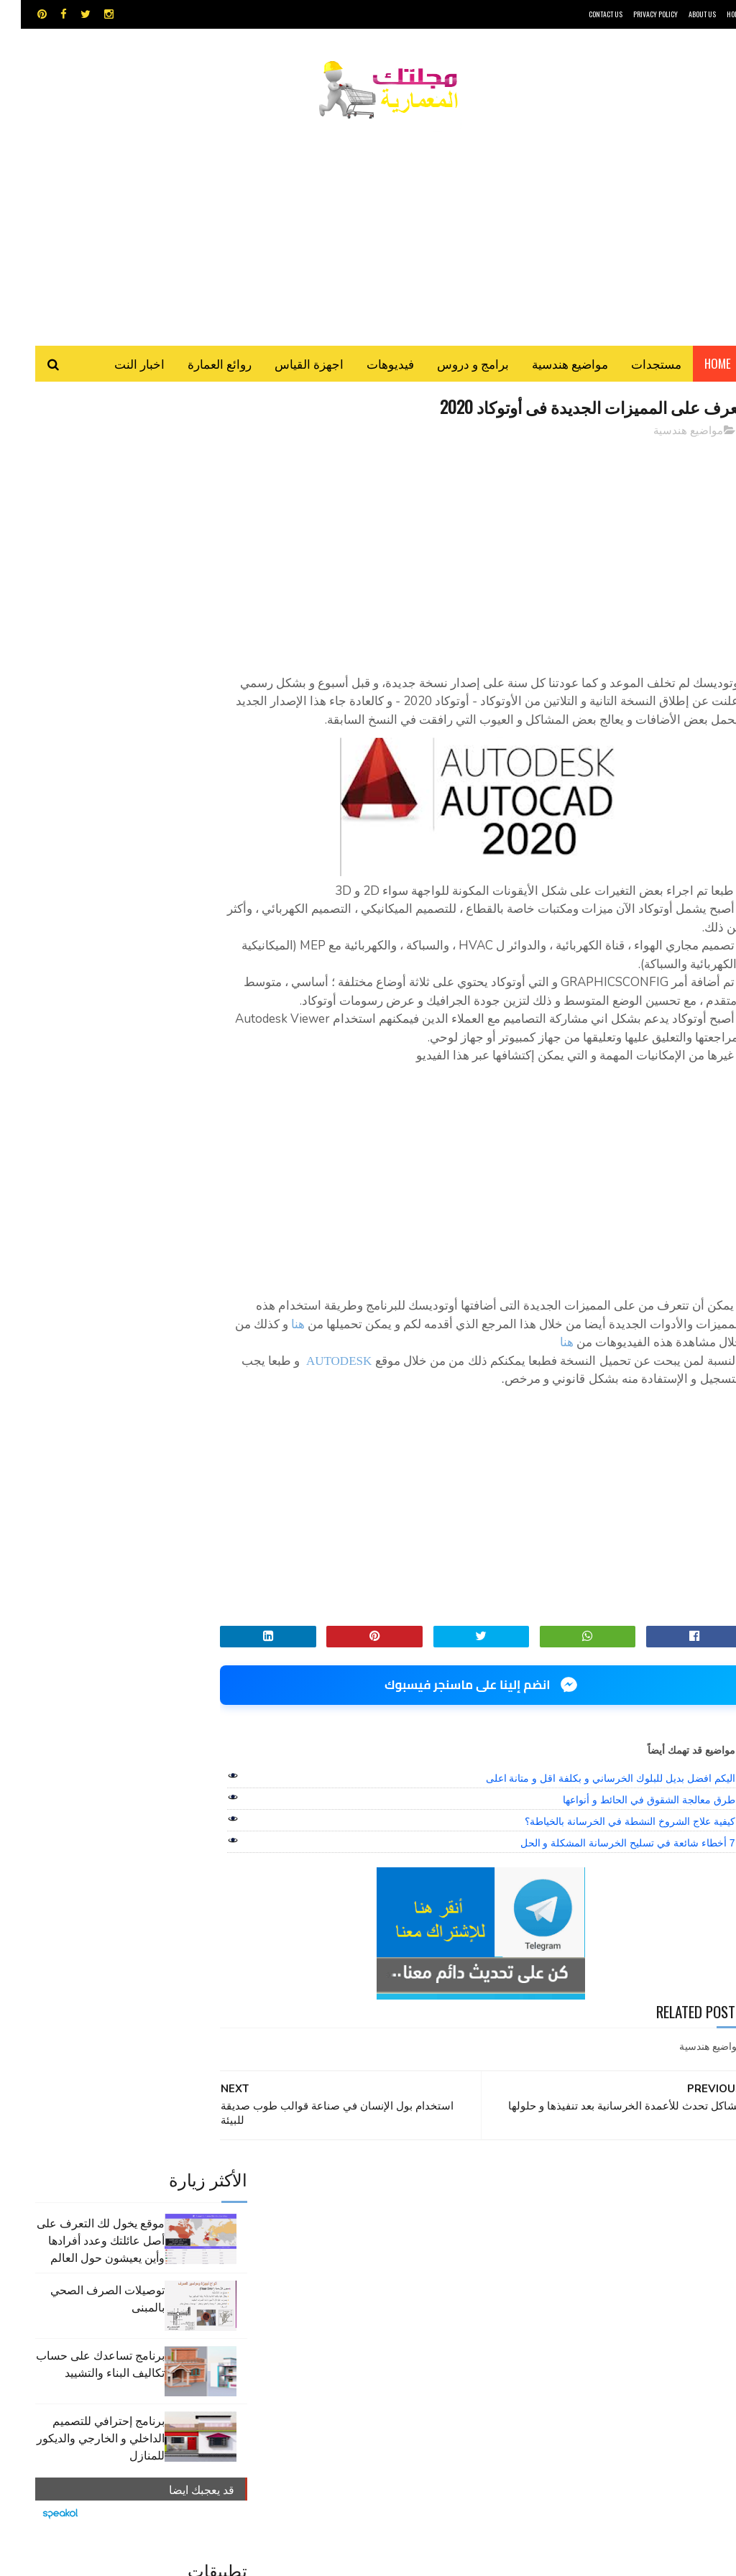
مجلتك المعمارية (640, 2557)
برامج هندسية (350, 2253)
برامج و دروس (452, 366)
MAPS (426, 2227)
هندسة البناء (321, 2303)
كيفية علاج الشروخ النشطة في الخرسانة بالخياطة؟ (609, 1861)
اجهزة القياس (288, 366)
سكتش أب (398, 2278)
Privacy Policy (634, 14)
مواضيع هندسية (549, 366)
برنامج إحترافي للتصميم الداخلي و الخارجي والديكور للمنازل (80, 681)
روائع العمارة (199, 366)
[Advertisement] (368, 226)
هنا (696, 1383)
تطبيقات (297, 2253)
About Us (681, 14)
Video (384, 2227)
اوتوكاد (401, 2253)
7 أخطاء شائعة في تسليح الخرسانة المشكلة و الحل (607, 1883)
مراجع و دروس (450, 2303)
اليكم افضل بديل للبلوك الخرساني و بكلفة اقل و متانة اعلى (589, 1818)
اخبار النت (118, 366)
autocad (333, 2227)
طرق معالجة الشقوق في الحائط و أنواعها (628, 1840)
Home (697, 366)
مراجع (295, 2278)
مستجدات (635, 366)
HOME (714, 14)
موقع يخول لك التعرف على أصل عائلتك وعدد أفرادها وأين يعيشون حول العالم (80, 484)
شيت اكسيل (343, 2278)
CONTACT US (585, 14)
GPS (465, 2227)
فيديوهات (369, 366)
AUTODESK (316, 1401)
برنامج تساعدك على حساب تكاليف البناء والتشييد (79, 607)
